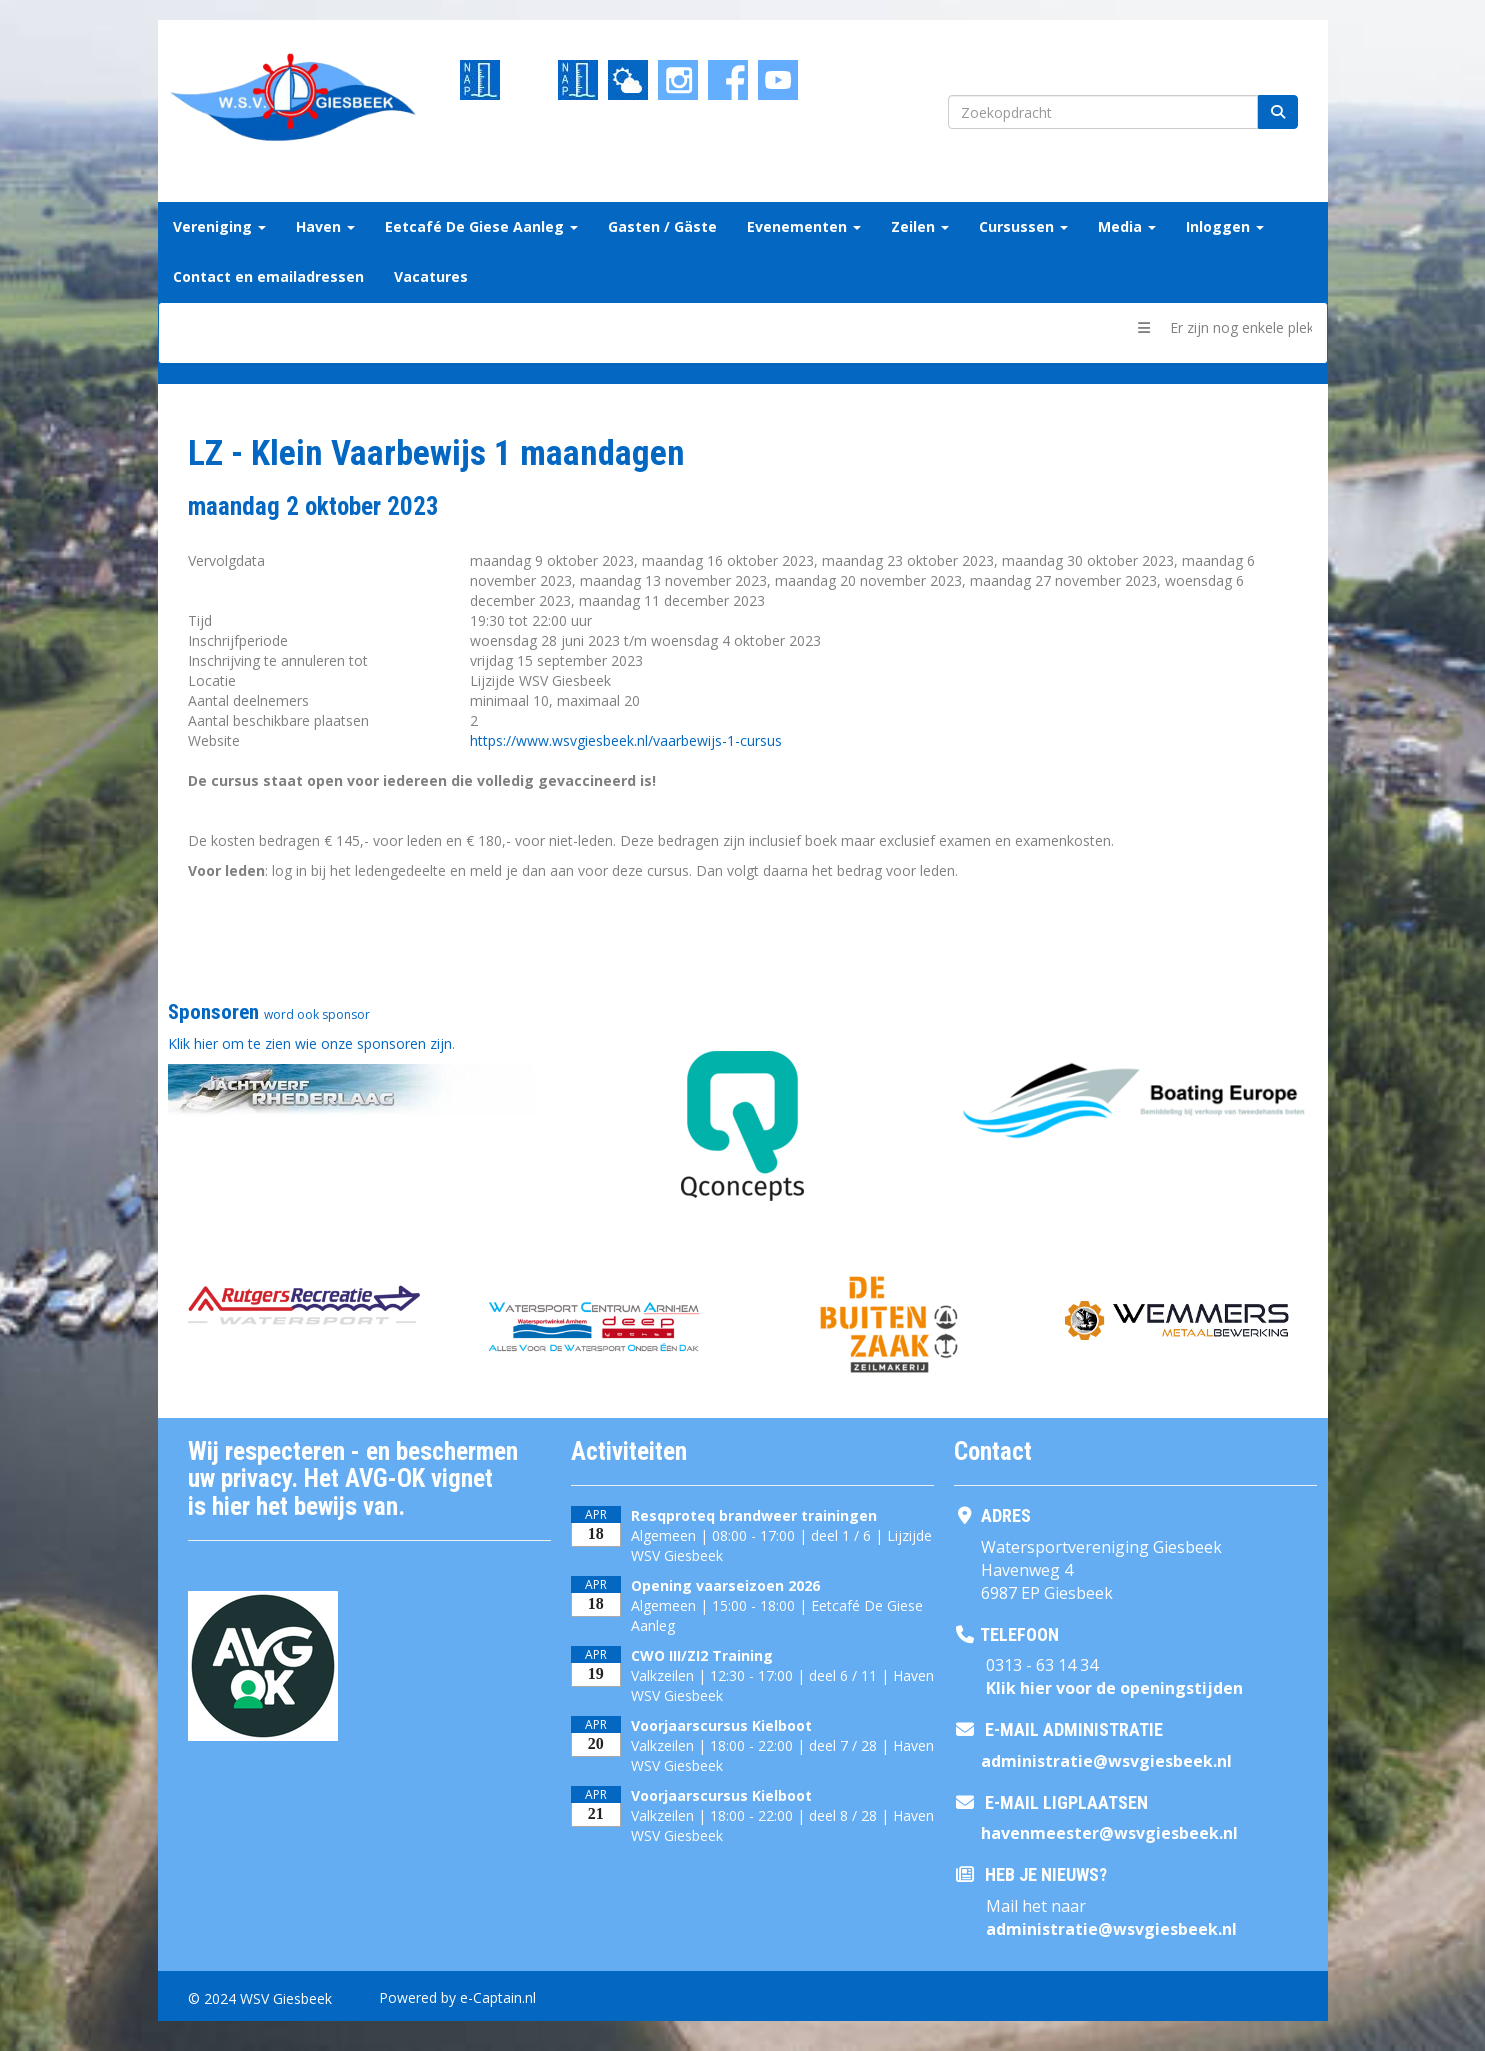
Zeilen (920, 226)
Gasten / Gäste (662, 226)
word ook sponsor (317, 1014)
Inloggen (1225, 226)
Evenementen (804, 226)
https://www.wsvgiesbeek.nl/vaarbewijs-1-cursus (626, 740)
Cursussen (1023, 226)
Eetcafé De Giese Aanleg (481, 226)
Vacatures (431, 276)
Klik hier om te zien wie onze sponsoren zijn (310, 1043)
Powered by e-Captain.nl (457, 1997)
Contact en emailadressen (268, 276)
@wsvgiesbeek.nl (1106, 1761)
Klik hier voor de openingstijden (1114, 1688)
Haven (325, 226)
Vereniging (219, 226)
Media (1127, 226)
